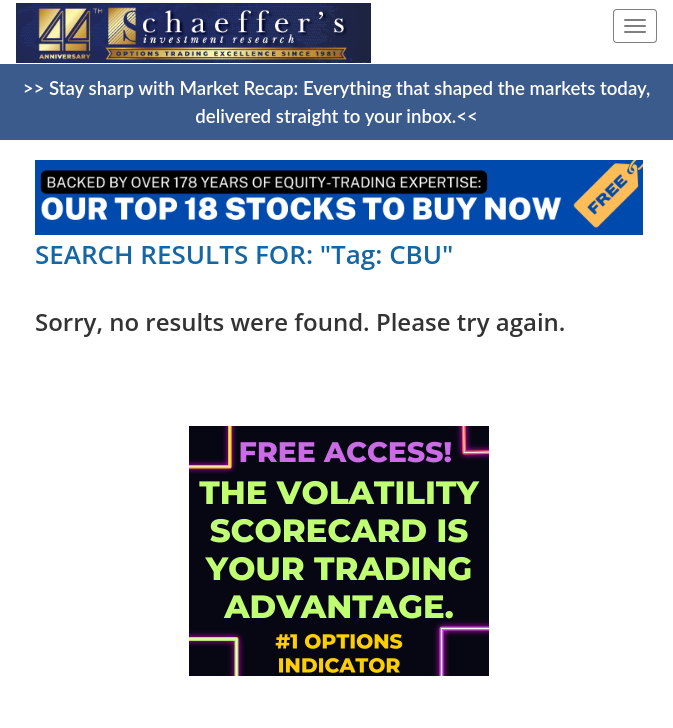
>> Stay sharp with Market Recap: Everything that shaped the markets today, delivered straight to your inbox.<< (337, 102)
